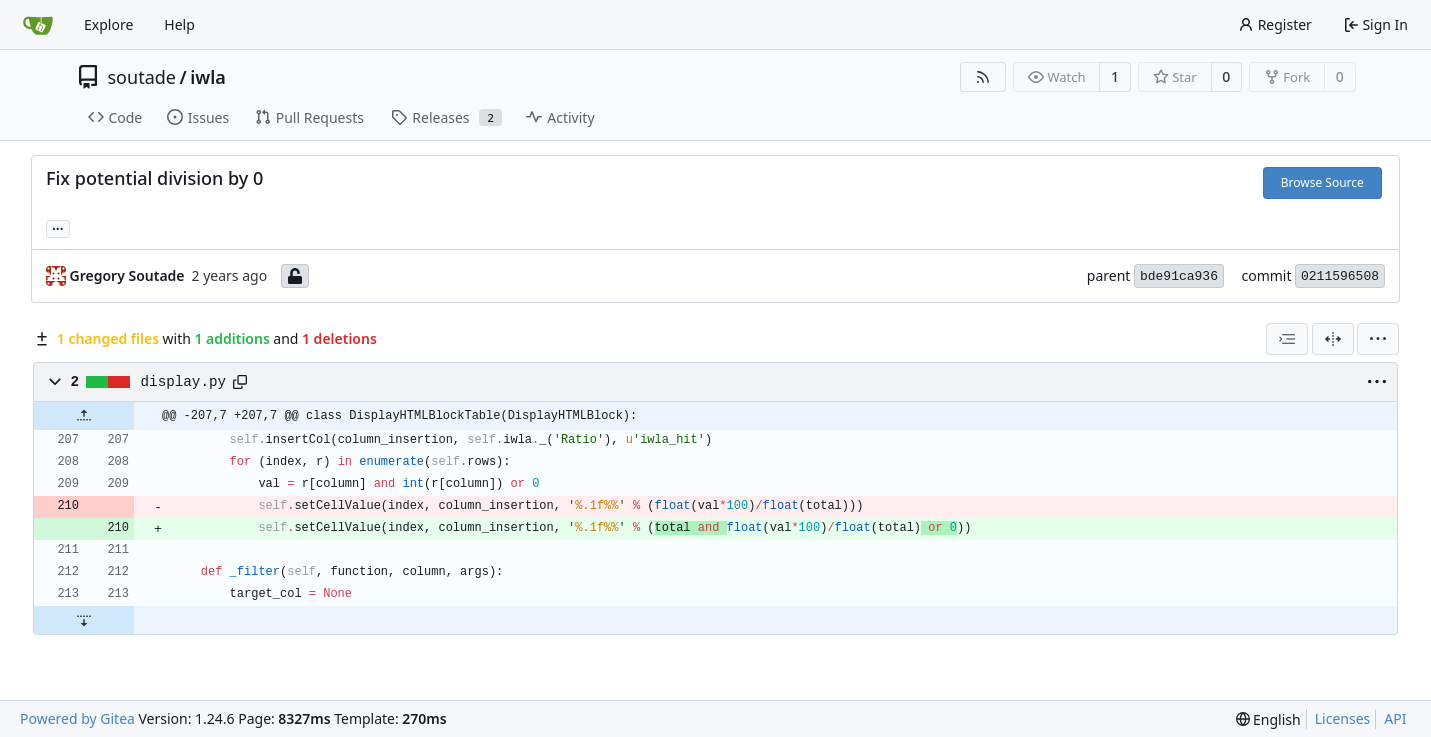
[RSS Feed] (983, 77)
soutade (142, 77)
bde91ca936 (1179, 276)
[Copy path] (240, 382)
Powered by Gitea (77, 718)
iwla (208, 77)
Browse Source (1322, 182)
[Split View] (1333, 339)
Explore (108, 24)
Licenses (1343, 718)
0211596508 (1340, 276)
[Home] (38, 25)
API (1395, 718)
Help (179, 24)
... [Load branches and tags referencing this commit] (58, 227)
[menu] (1378, 339)
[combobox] (1287, 339)
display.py (184, 382)
